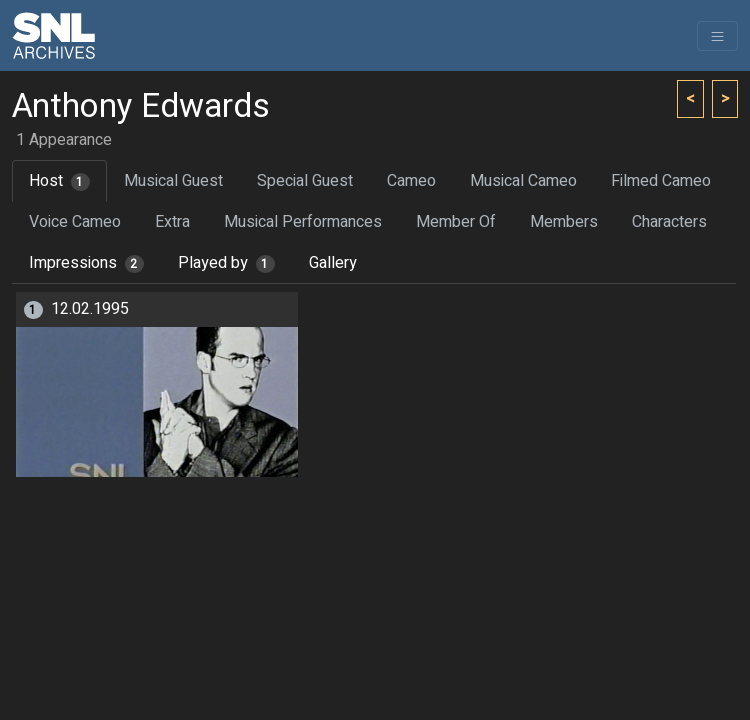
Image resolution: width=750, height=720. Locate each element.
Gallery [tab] (333, 263)
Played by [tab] (226, 263)
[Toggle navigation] (717, 36)
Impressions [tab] (86, 263)
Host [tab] (59, 181)
